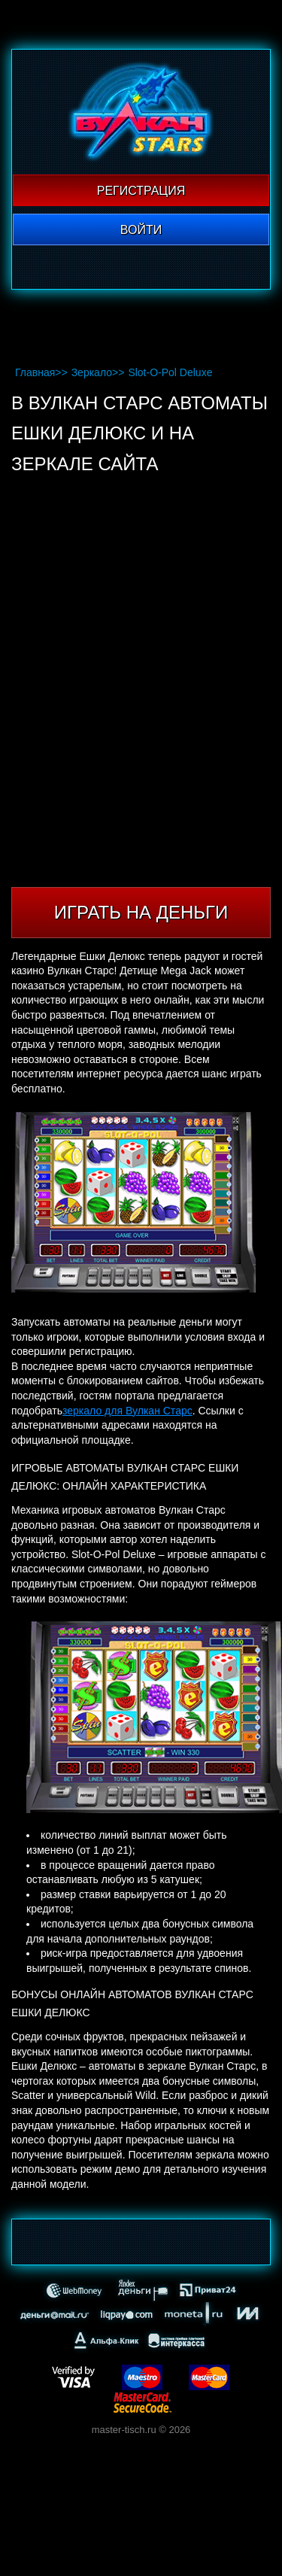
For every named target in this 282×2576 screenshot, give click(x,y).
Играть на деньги (141, 912)
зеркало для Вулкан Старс (127, 1411)
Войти (141, 229)
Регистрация (141, 190)
